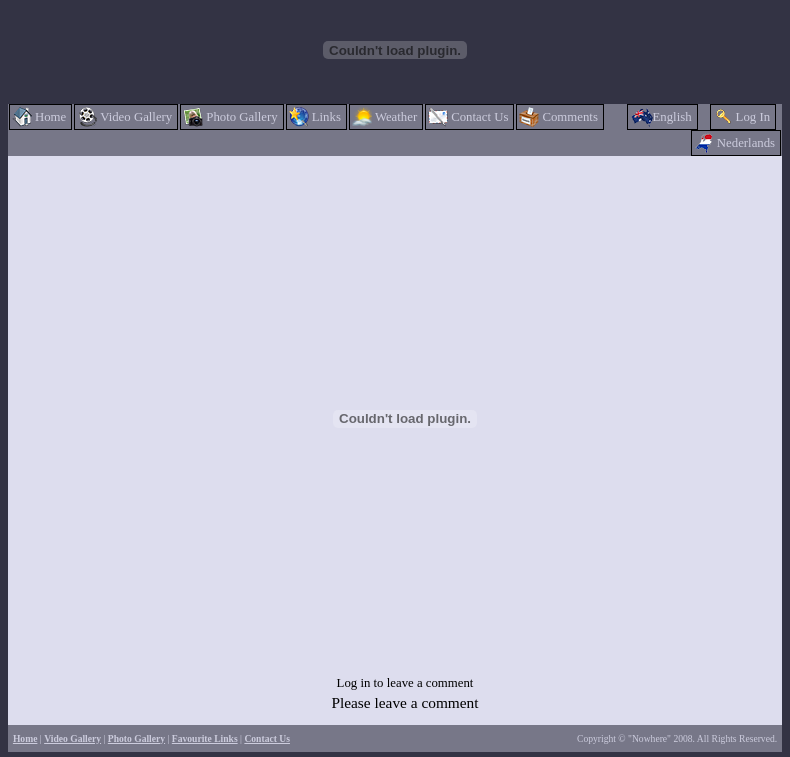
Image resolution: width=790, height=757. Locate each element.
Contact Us (267, 738)
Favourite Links (205, 738)
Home (25, 738)
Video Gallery (72, 738)
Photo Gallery (136, 738)
